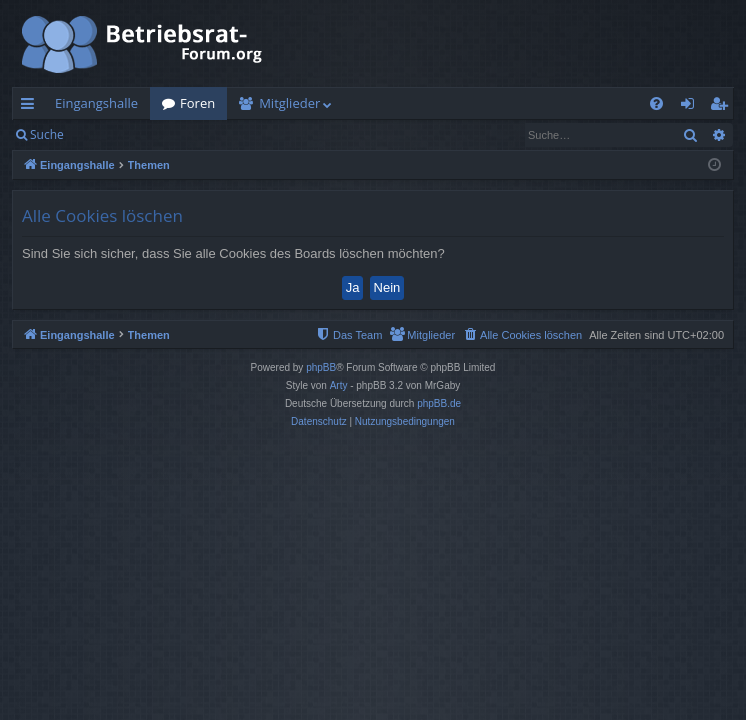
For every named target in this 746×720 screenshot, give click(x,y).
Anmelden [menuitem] (693, 107)
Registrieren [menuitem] (723, 107)
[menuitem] (656, 103)
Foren (197, 103)
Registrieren (212, 134)
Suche (47, 134)
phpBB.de (439, 403)
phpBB (321, 367)
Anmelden (121, 134)
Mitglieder (289, 103)
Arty (339, 385)
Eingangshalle (96, 103)
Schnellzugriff (31, 107)
